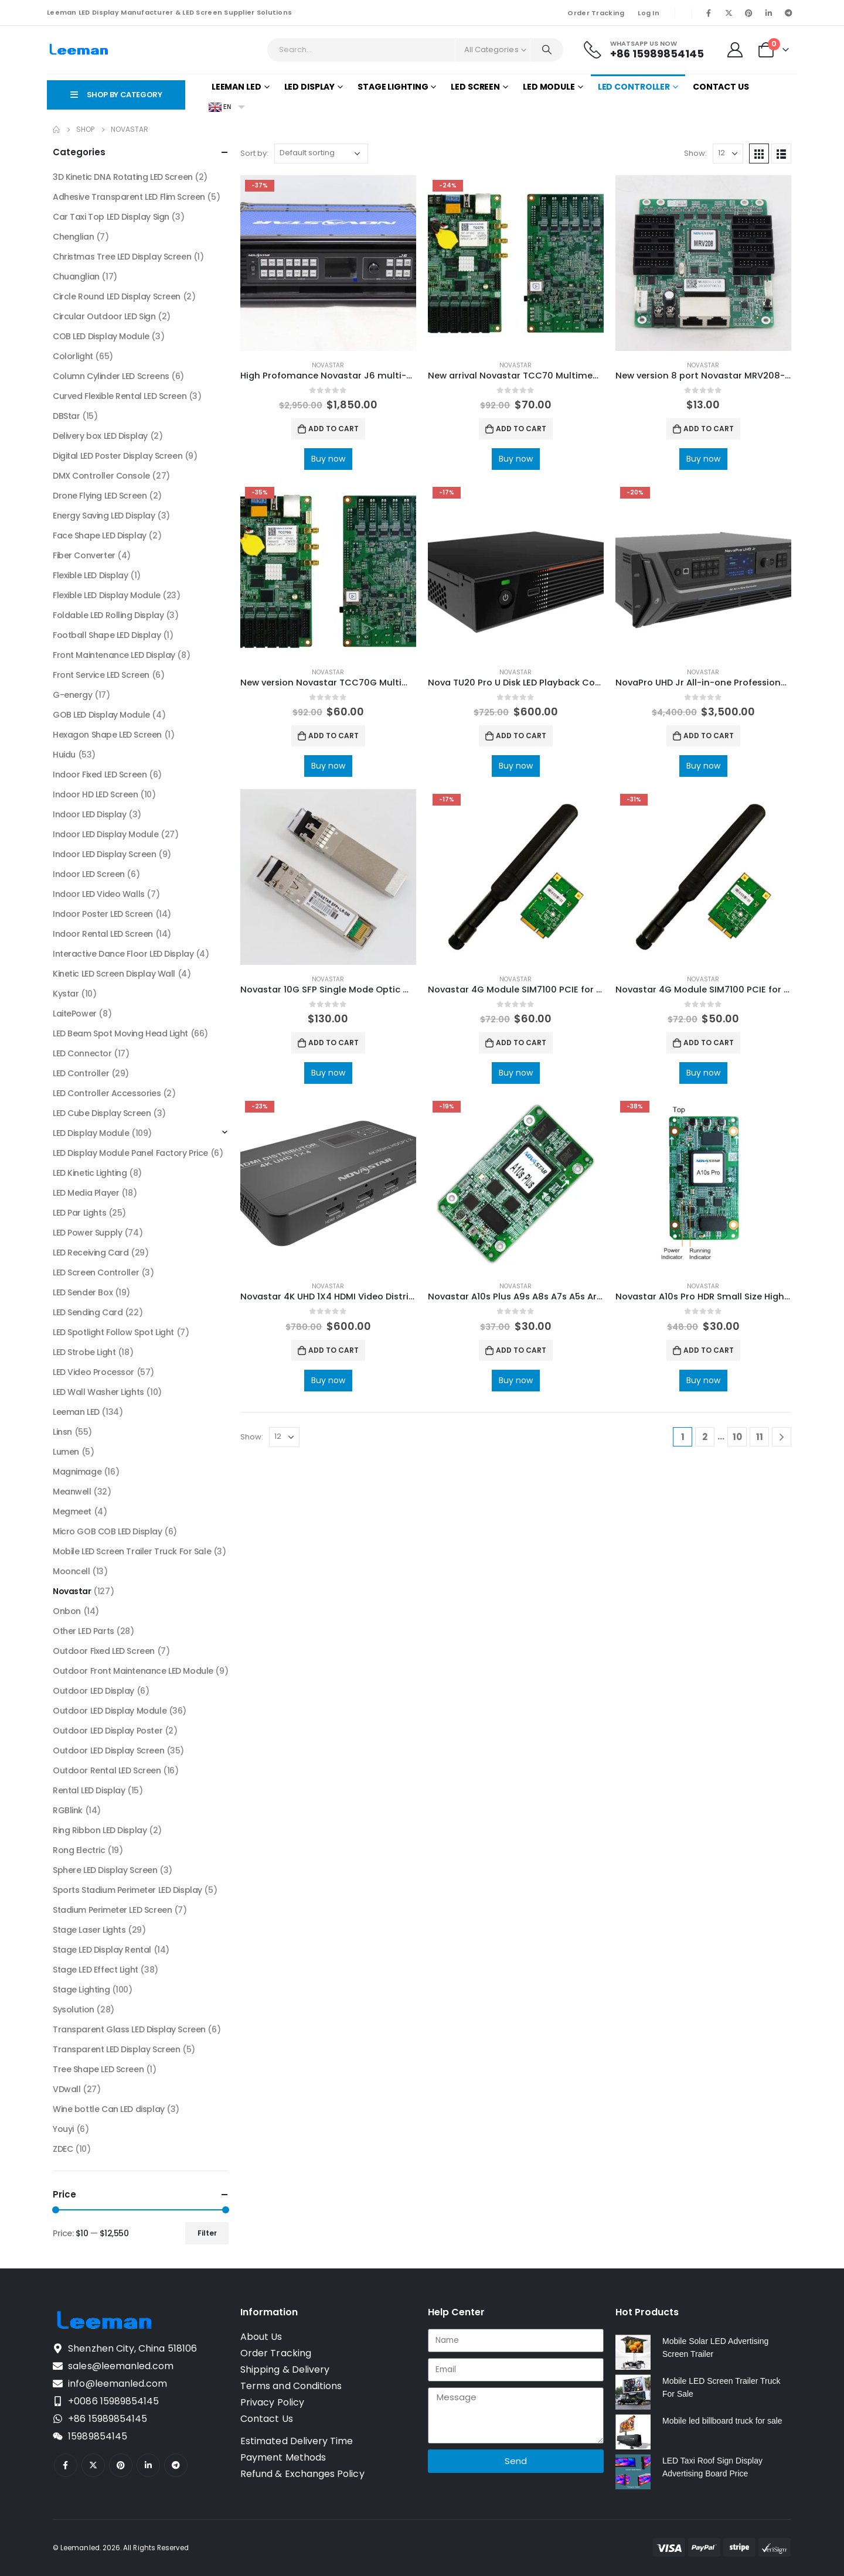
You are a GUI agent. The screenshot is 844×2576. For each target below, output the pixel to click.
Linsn (62, 1432)
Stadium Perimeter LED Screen (112, 1910)
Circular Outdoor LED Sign (104, 316)
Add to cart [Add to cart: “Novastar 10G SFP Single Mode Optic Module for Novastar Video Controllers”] (333, 1043)
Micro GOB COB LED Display (107, 1531)
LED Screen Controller (96, 1272)
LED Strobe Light (84, 1352)
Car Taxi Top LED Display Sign (111, 217)
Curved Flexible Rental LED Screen (119, 396)
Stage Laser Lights (89, 1930)
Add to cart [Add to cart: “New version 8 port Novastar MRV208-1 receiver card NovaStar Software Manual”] (708, 429)
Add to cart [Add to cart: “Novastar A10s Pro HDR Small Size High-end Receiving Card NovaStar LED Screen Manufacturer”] (708, 1350)
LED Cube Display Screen (102, 1113)
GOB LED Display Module (101, 715)
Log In (648, 13)
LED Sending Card (87, 1312)
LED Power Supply (87, 1232)
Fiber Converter (84, 555)
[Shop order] (321, 153)
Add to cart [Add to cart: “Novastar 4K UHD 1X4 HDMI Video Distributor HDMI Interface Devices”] (333, 1350)
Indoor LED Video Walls (99, 894)
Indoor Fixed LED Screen (100, 774)
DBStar (66, 416)
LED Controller (634, 87)
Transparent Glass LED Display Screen (129, 2029)
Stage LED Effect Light (95, 1969)
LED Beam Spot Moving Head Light (120, 1033)
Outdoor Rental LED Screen (107, 1770)
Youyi (63, 2129)
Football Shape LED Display (107, 635)
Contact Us (721, 87)
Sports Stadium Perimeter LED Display (127, 1890)
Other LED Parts (83, 1631)
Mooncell (71, 1571)
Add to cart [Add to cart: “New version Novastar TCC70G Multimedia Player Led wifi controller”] (333, 736)
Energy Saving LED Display (104, 515)
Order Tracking (595, 13)
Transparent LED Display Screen (116, 2049)
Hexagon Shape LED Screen (107, 735)
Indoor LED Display (89, 814)
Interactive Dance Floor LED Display (123, 954)
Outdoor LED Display (93, 1691)
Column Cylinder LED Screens (111, 376)
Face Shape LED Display (100, 535)
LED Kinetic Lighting (90, 1173)
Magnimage (77, 1472)
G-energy (73, 695)
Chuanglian (76, 276)
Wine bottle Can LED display (109, 2109)
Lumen (66, 1452)
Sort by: (254, 153)
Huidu (64, 754)
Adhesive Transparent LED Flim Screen (129, 197)
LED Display (309, 87)
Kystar (66, 993)
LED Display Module (91, 1133)
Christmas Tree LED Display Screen (122, 256)
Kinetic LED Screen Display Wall (114, 974)
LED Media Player (86, 1193)
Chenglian (73, 237)
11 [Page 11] (759, 1437)
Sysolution (73, 2009)
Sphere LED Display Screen (105, 1870)
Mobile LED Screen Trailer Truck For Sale (132, 1551)
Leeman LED (236, 87)
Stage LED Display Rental (102, 1950)
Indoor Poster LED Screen (103, 914)
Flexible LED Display (90, 575)
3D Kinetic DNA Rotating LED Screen (123, 177)
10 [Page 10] (737, 1437)
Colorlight (73, 356)
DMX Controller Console (101, 476)
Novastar (328, 365)
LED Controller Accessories (107, 1093)
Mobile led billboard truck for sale (722, 2420)
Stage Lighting (393, 87)
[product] (328, 263)
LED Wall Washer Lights (98, 1392)
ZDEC (63, 2149)
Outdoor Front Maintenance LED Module (133, 1671)
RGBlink (68, 1810)
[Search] (546, 50)
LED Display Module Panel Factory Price (130, 1153)
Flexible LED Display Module (107, 595)
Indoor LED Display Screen (104, 854)
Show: (695, 153)
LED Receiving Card (90, 1252)
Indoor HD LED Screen (95, 794)
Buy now (328, 459)
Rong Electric (79, 1850)
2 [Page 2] (704, 1437)
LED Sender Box (83, 1292)
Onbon (67, 1611)
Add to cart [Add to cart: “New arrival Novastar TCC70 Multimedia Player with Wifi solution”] (521, 429)
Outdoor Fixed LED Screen (104, 1651)
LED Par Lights (79, 1213)
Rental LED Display (89, 1790)
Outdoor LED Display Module (109, 1711)
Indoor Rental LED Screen (103, 934)
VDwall (66, 2089)
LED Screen (475, 87)
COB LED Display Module (101, 336)
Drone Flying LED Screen (100, 495)
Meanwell (72, 1491)
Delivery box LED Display (100, 436)
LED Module (549, 87)
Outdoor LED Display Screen (108, 1750)
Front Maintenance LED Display (114, 655)
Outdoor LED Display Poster (107, 1730)
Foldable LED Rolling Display (108, 615)
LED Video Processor (93, 1372)
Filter (207, 2233)
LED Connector (82, 1053)
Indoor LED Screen (89, 874)
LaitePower (75, 1013)
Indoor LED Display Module (106, 834)
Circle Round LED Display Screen (117, 296)
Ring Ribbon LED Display (100, 1830)
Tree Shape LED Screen (98, 2069)
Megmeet (72, 1511)
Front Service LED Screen (101, 675)
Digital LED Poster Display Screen (117, 456)
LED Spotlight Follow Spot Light (113, 1332)
